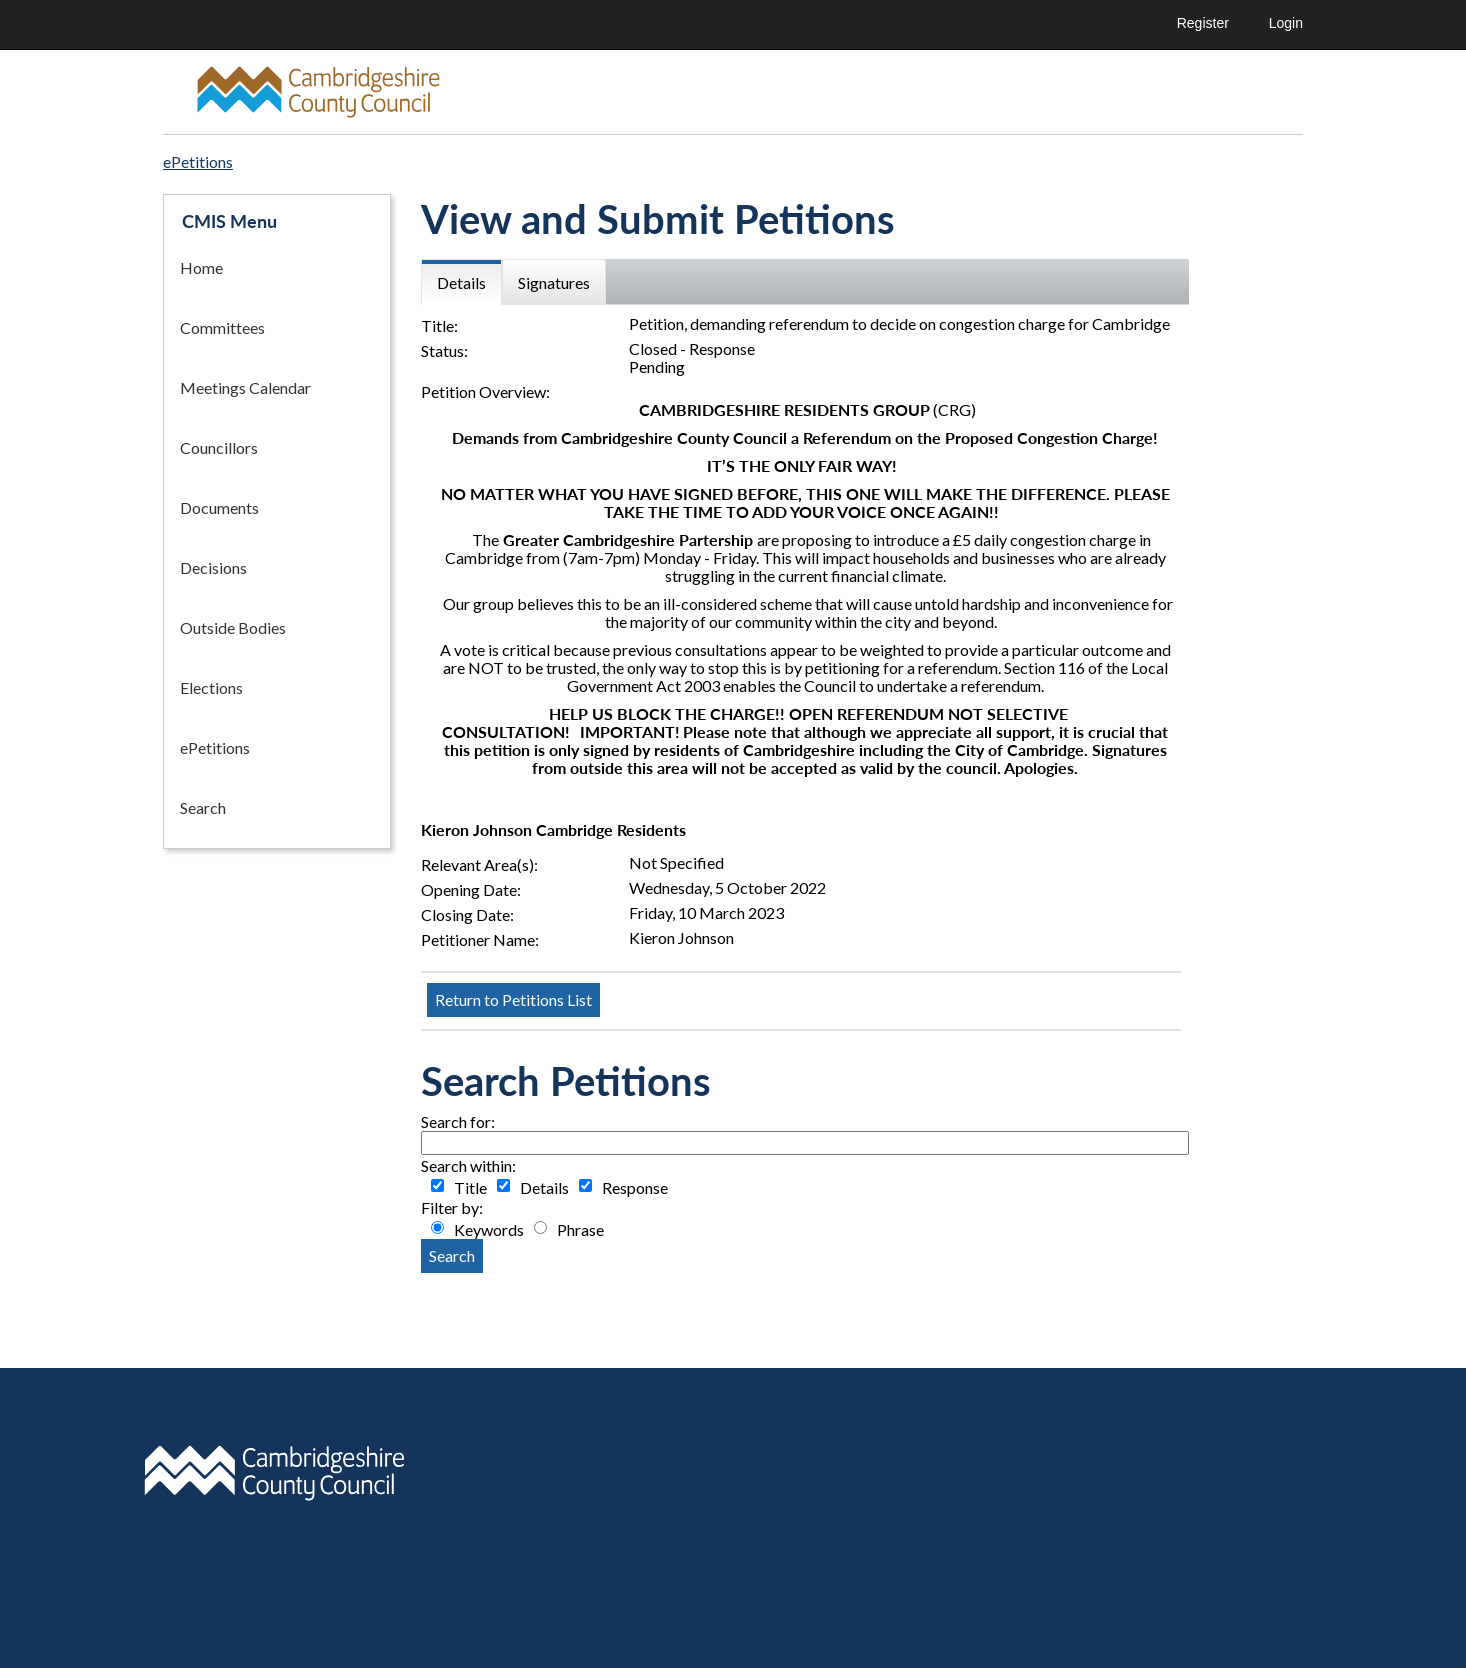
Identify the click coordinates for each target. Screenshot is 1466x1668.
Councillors (219, 447)
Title (470, 1188)
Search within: (468, 1166)
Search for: (458, 1122)
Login (1286, 23)
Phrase (580, 1230)
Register (1203, 23)
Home (201, 267)
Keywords (489, 1230)
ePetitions (215, 747)
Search (203, 807)
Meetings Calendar (245, 387)
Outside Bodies (233, 627)
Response (635, 1188)
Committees (222, 327)
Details (544, 1188)
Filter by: (452, 1208)
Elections (211, 687)
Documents (219, 507)
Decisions (213, 567)
